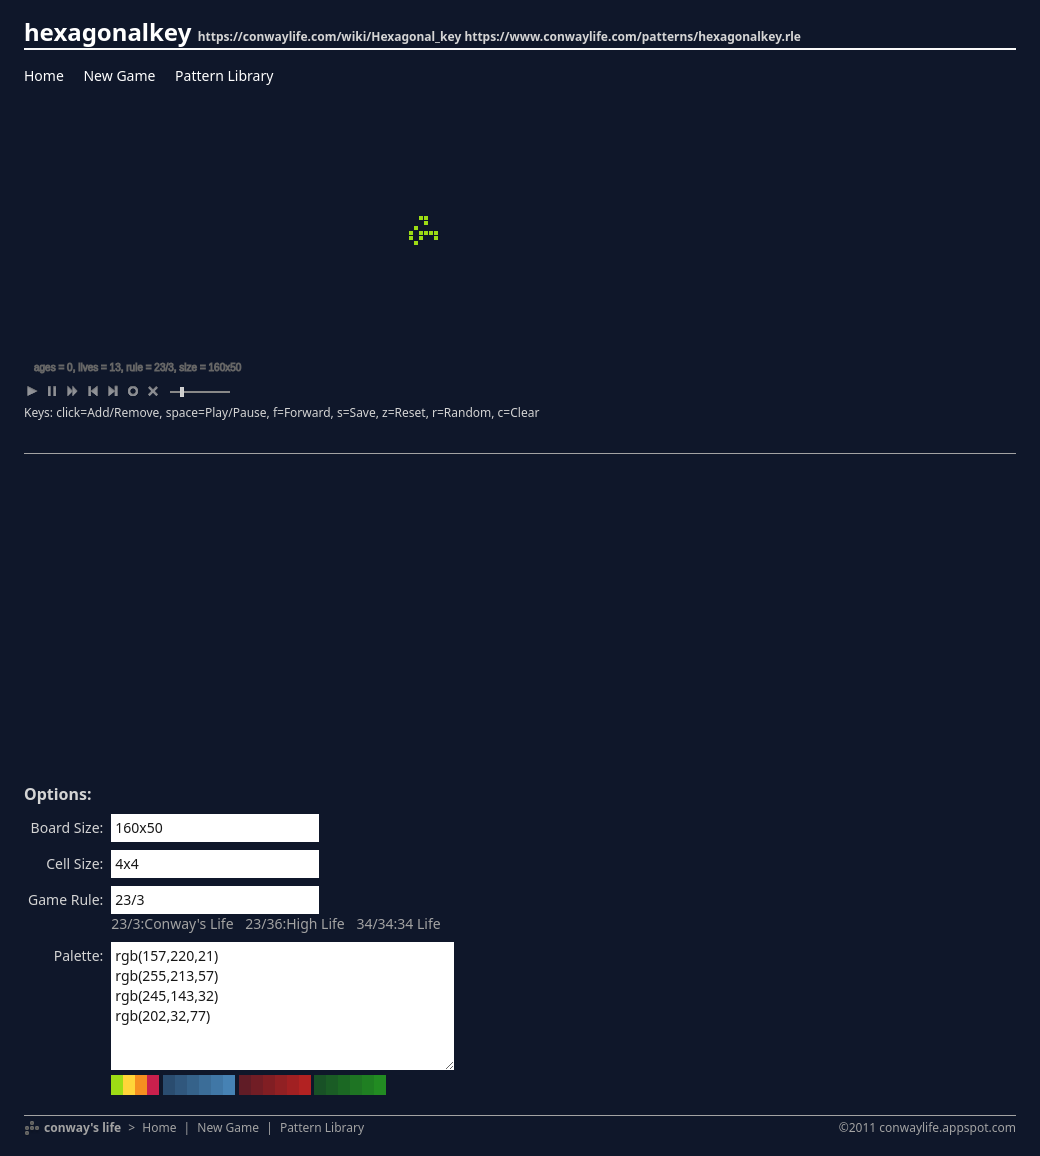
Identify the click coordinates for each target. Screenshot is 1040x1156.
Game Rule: (65, 899)
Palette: (79, 955)
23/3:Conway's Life (172, 923)
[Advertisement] (520, 626)
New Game (119, 75)
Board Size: (67, 827)
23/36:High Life (295, 923)
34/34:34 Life (398, 923)
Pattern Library (224, 75)
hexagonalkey (107, 31)
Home (44, 75)
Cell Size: (74, 863)
